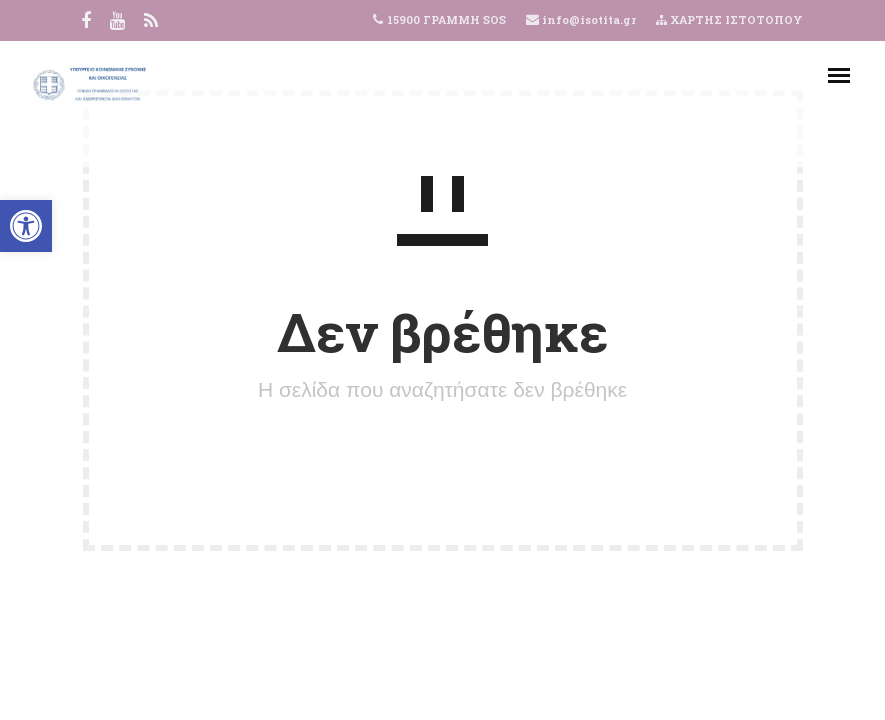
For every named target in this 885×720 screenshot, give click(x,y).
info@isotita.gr (587, 19)
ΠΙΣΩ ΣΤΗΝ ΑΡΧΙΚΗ (443, 463)
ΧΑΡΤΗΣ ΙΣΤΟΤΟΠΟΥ (729, 19)
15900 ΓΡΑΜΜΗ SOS (446, 19)
